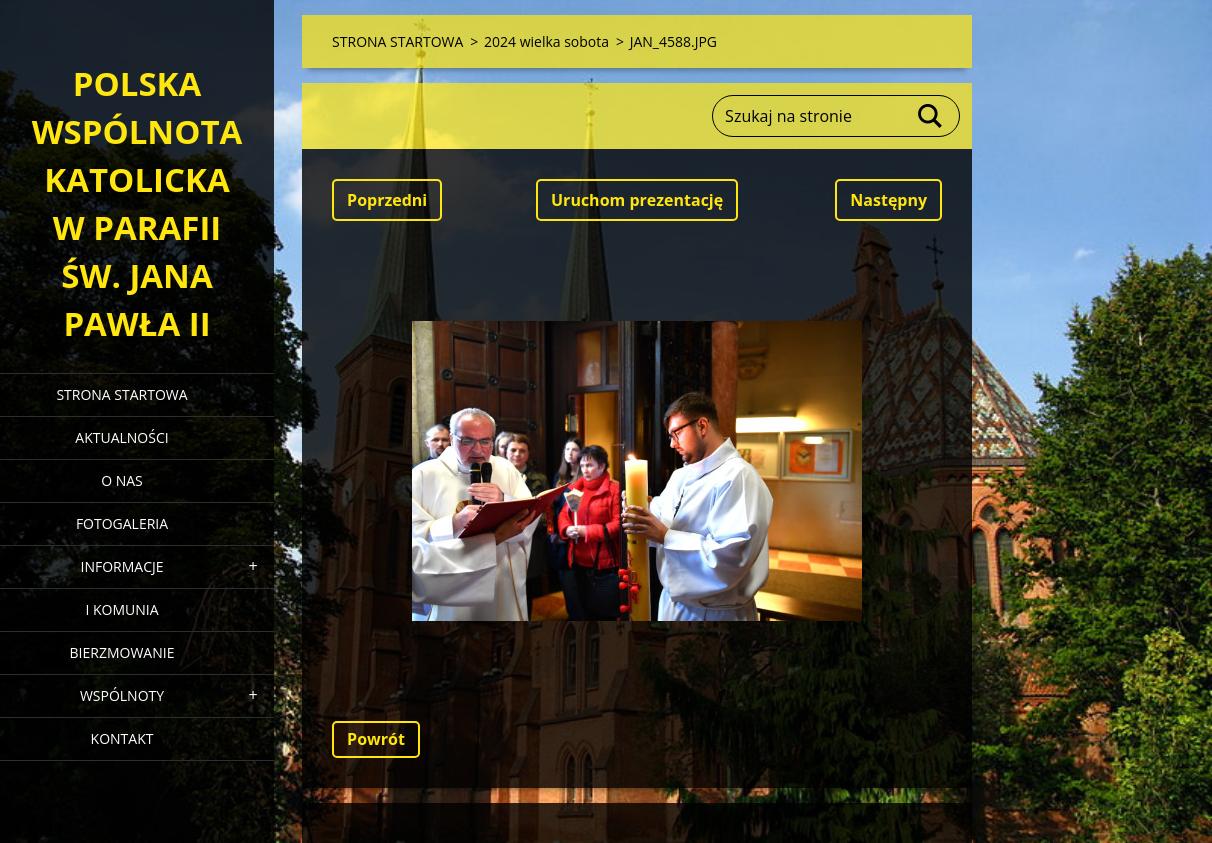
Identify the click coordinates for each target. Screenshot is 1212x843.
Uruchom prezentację (637, 200)
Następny (888, 200)
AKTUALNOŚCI (121, 437)
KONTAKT (122, 738)
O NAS (122, 480)
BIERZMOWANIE (122, 652)
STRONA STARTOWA (121, 394)
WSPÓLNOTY (122, 695)
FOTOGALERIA (122, 523)
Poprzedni (387, 200)
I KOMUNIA (121, 609)
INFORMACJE (121, 566)
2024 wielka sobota (546, 41)
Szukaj (931, 116)
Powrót (376, 739)
